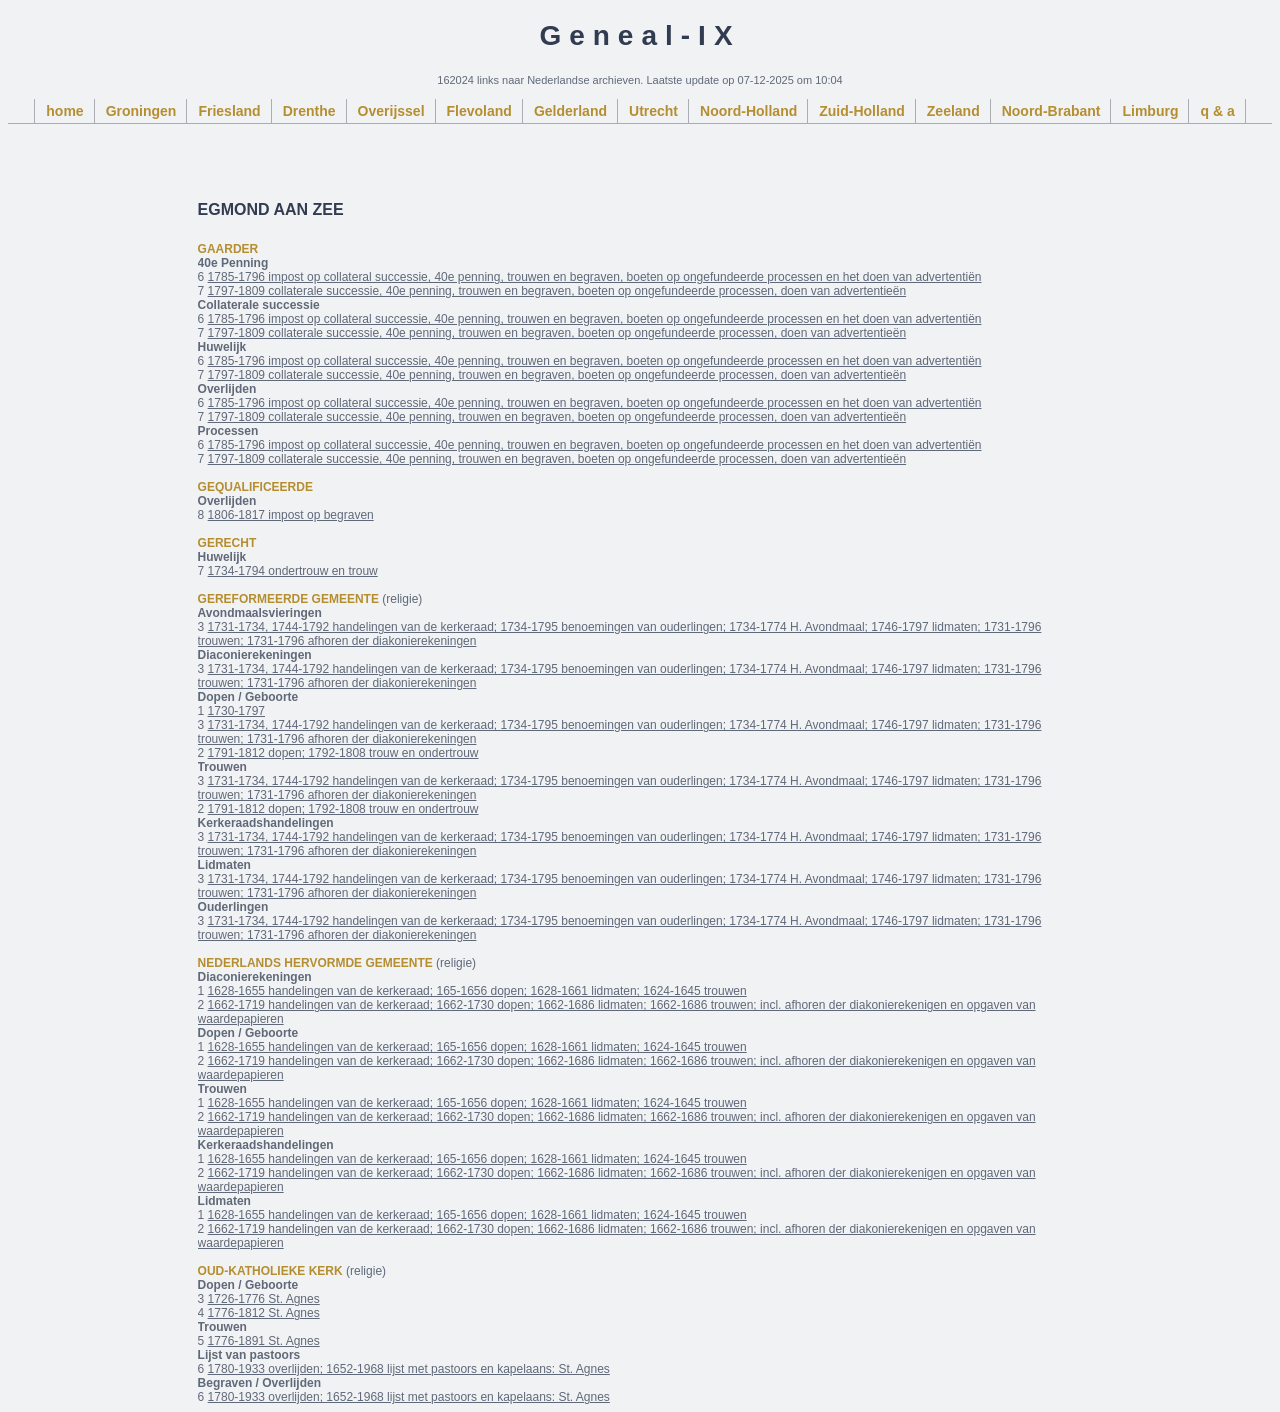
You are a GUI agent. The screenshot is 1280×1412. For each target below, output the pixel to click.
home (64, 111)
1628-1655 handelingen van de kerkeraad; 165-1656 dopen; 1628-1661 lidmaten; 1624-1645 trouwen (477, 991)
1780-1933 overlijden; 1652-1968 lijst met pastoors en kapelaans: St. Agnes (409, 1369)
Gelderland (570, 111)
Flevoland (479, 111)
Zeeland (953, 111)
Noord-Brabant (1051, 111)
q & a (1217, 111)
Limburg (1150, 111)
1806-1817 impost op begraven (291, 515)
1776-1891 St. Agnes (264, 1341)
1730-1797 (236, 711)
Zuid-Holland (862, 111)
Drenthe (309, 111)
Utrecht (653, 111)
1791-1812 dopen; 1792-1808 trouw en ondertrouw (343, 753)
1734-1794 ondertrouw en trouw (293, 571)
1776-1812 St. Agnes (264, 1313)
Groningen (141, 111)
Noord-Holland (748, 111)
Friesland (229, 111)
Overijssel (391, 111)
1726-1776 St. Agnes (264, 1299)
